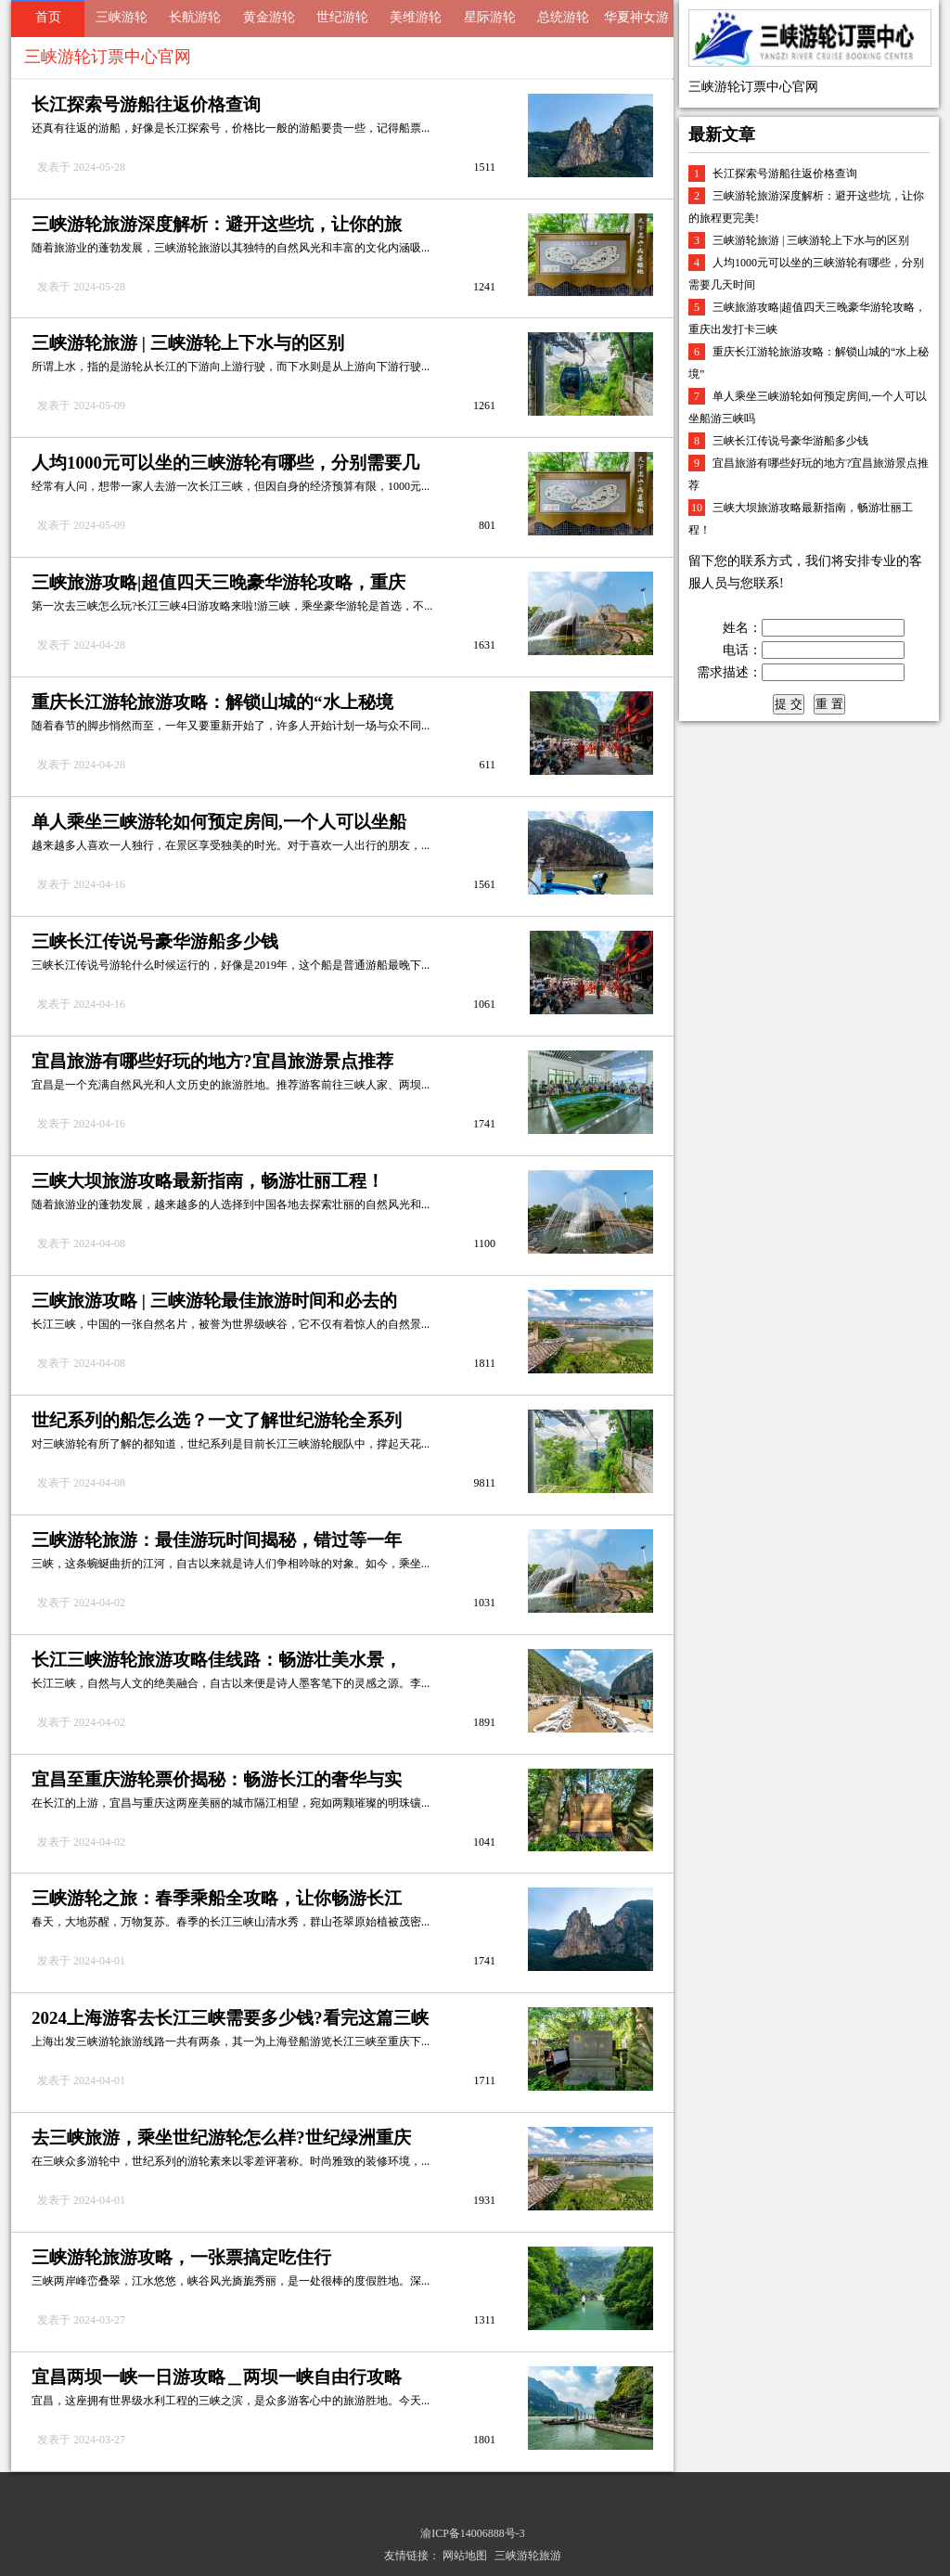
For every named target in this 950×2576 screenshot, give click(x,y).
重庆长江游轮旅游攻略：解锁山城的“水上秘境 (212, 702)
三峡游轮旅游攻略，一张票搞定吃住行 (181, 2257)
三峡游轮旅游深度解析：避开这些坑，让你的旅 (217, 224)
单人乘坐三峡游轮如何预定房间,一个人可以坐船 (219, 821)
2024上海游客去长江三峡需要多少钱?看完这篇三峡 (230, 2018)
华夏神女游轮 (636, 23)
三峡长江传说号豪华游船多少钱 (155, 941)
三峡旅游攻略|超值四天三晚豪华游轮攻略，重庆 (218, 582)
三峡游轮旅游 (527, 2555)
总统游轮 (563, 17)
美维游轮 (416, 17)
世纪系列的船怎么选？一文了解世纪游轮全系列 (217, 1420)
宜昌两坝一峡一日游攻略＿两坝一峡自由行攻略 (217, 2377)
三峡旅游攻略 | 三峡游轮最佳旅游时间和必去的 (214, 1300)
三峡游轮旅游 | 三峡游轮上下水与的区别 (188, 343)
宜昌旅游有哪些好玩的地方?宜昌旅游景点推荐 (212, 1061)
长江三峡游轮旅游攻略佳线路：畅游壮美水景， (217, 1659)
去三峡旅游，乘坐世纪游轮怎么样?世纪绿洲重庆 (221, 2137)
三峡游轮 (122, 17)
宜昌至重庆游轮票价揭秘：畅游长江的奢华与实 (217, 1779)
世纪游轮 (342, 17)
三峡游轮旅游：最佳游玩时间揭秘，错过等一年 (217, 1540)
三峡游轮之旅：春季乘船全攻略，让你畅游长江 (217, 1898)
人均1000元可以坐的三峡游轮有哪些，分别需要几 (225, 462)
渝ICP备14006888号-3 (472, 2533)
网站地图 (465, 2555)
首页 (48, 17)
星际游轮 (490, 17)
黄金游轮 (269, 17)
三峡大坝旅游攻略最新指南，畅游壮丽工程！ (208, 1181)
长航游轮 (195, 17)
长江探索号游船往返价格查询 (146, 104)
